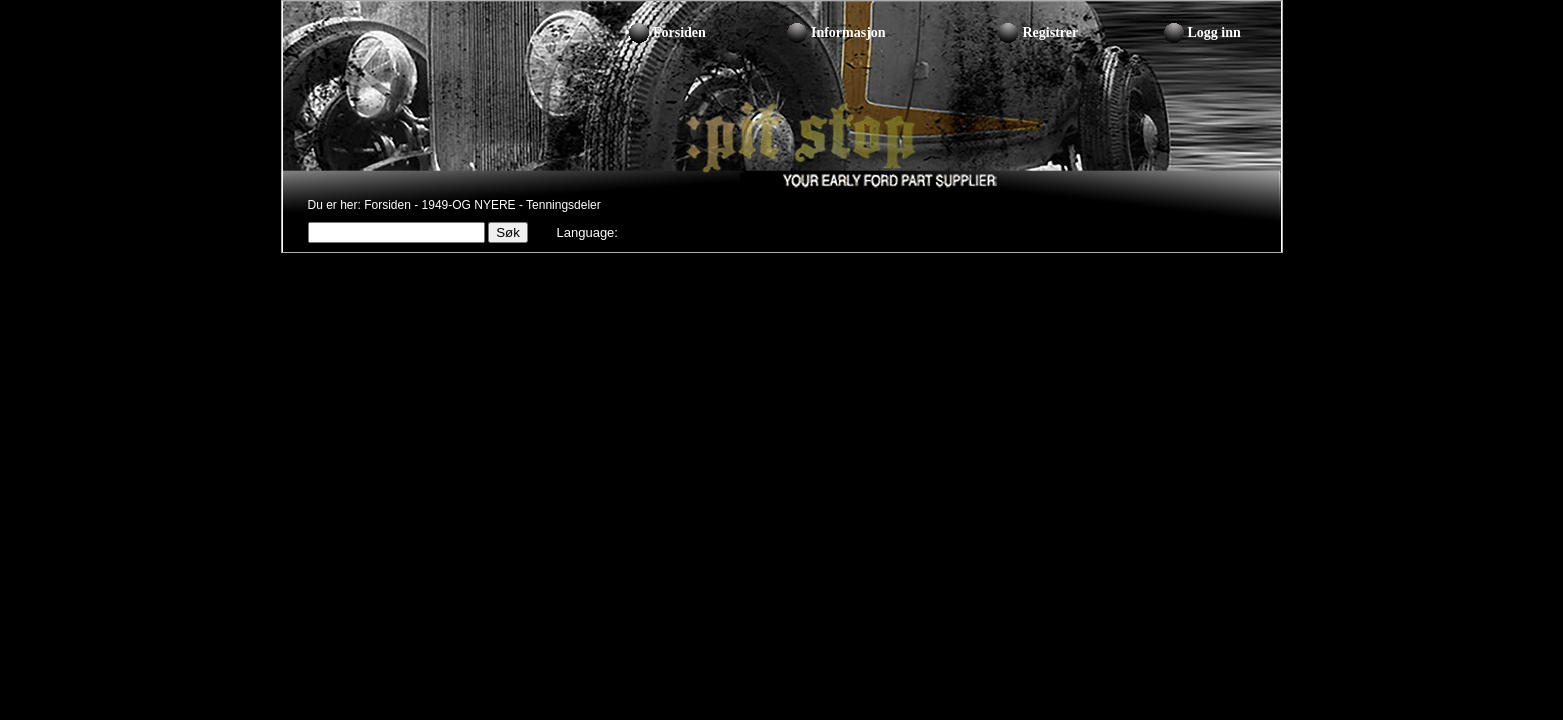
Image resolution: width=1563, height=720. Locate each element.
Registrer (1050, 32)
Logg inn (1214, 32)
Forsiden (679, 32)
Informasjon (848, 32)
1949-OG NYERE (469, 205)
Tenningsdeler (563, 205)
